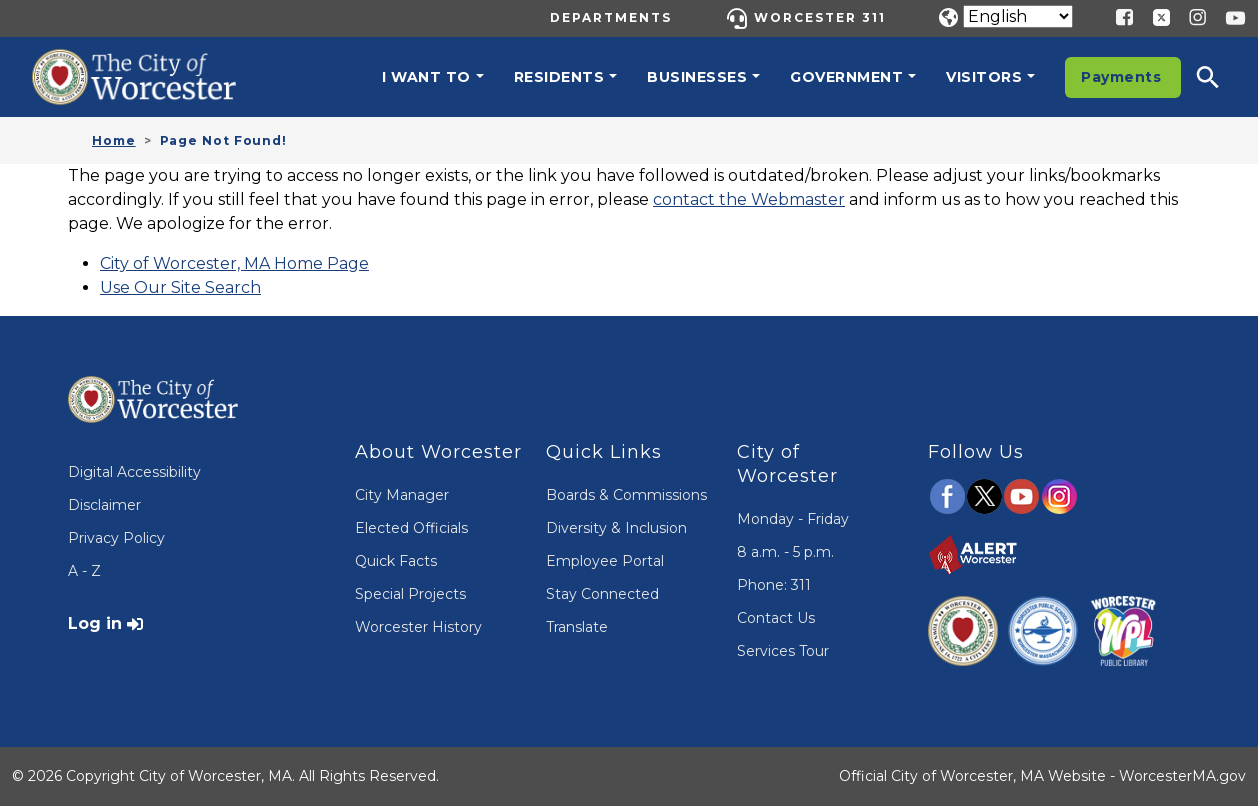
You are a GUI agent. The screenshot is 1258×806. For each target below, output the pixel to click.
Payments (1121, 77)
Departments (611, 17)
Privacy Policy (116, 538)
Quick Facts (396, 561)
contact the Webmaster (749, 199)
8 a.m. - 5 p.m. (785, 552)
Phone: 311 (774, 585)
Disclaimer (104, 505)
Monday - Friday (793, 519)
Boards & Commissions (626, 495)
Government (846, 77)
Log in (95, 623)
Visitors (984, 77)
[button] (1221, 77)
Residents (559, 77)
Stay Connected (602, 594)
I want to (426, 77)
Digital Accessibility (134, 472)
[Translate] (1018, 16)
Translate (577, 627)
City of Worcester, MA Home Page (234, 263)
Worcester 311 (820, 17)
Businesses (697, 77)
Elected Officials (411, 528)
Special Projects (410, 594)
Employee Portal (605, 561)
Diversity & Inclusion (616, 528)
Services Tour (783, 651)
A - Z (84, 571)
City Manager (402, 495)
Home (114, 140)
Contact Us (776, 618)
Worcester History (418, 627)
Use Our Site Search (180, 287)
